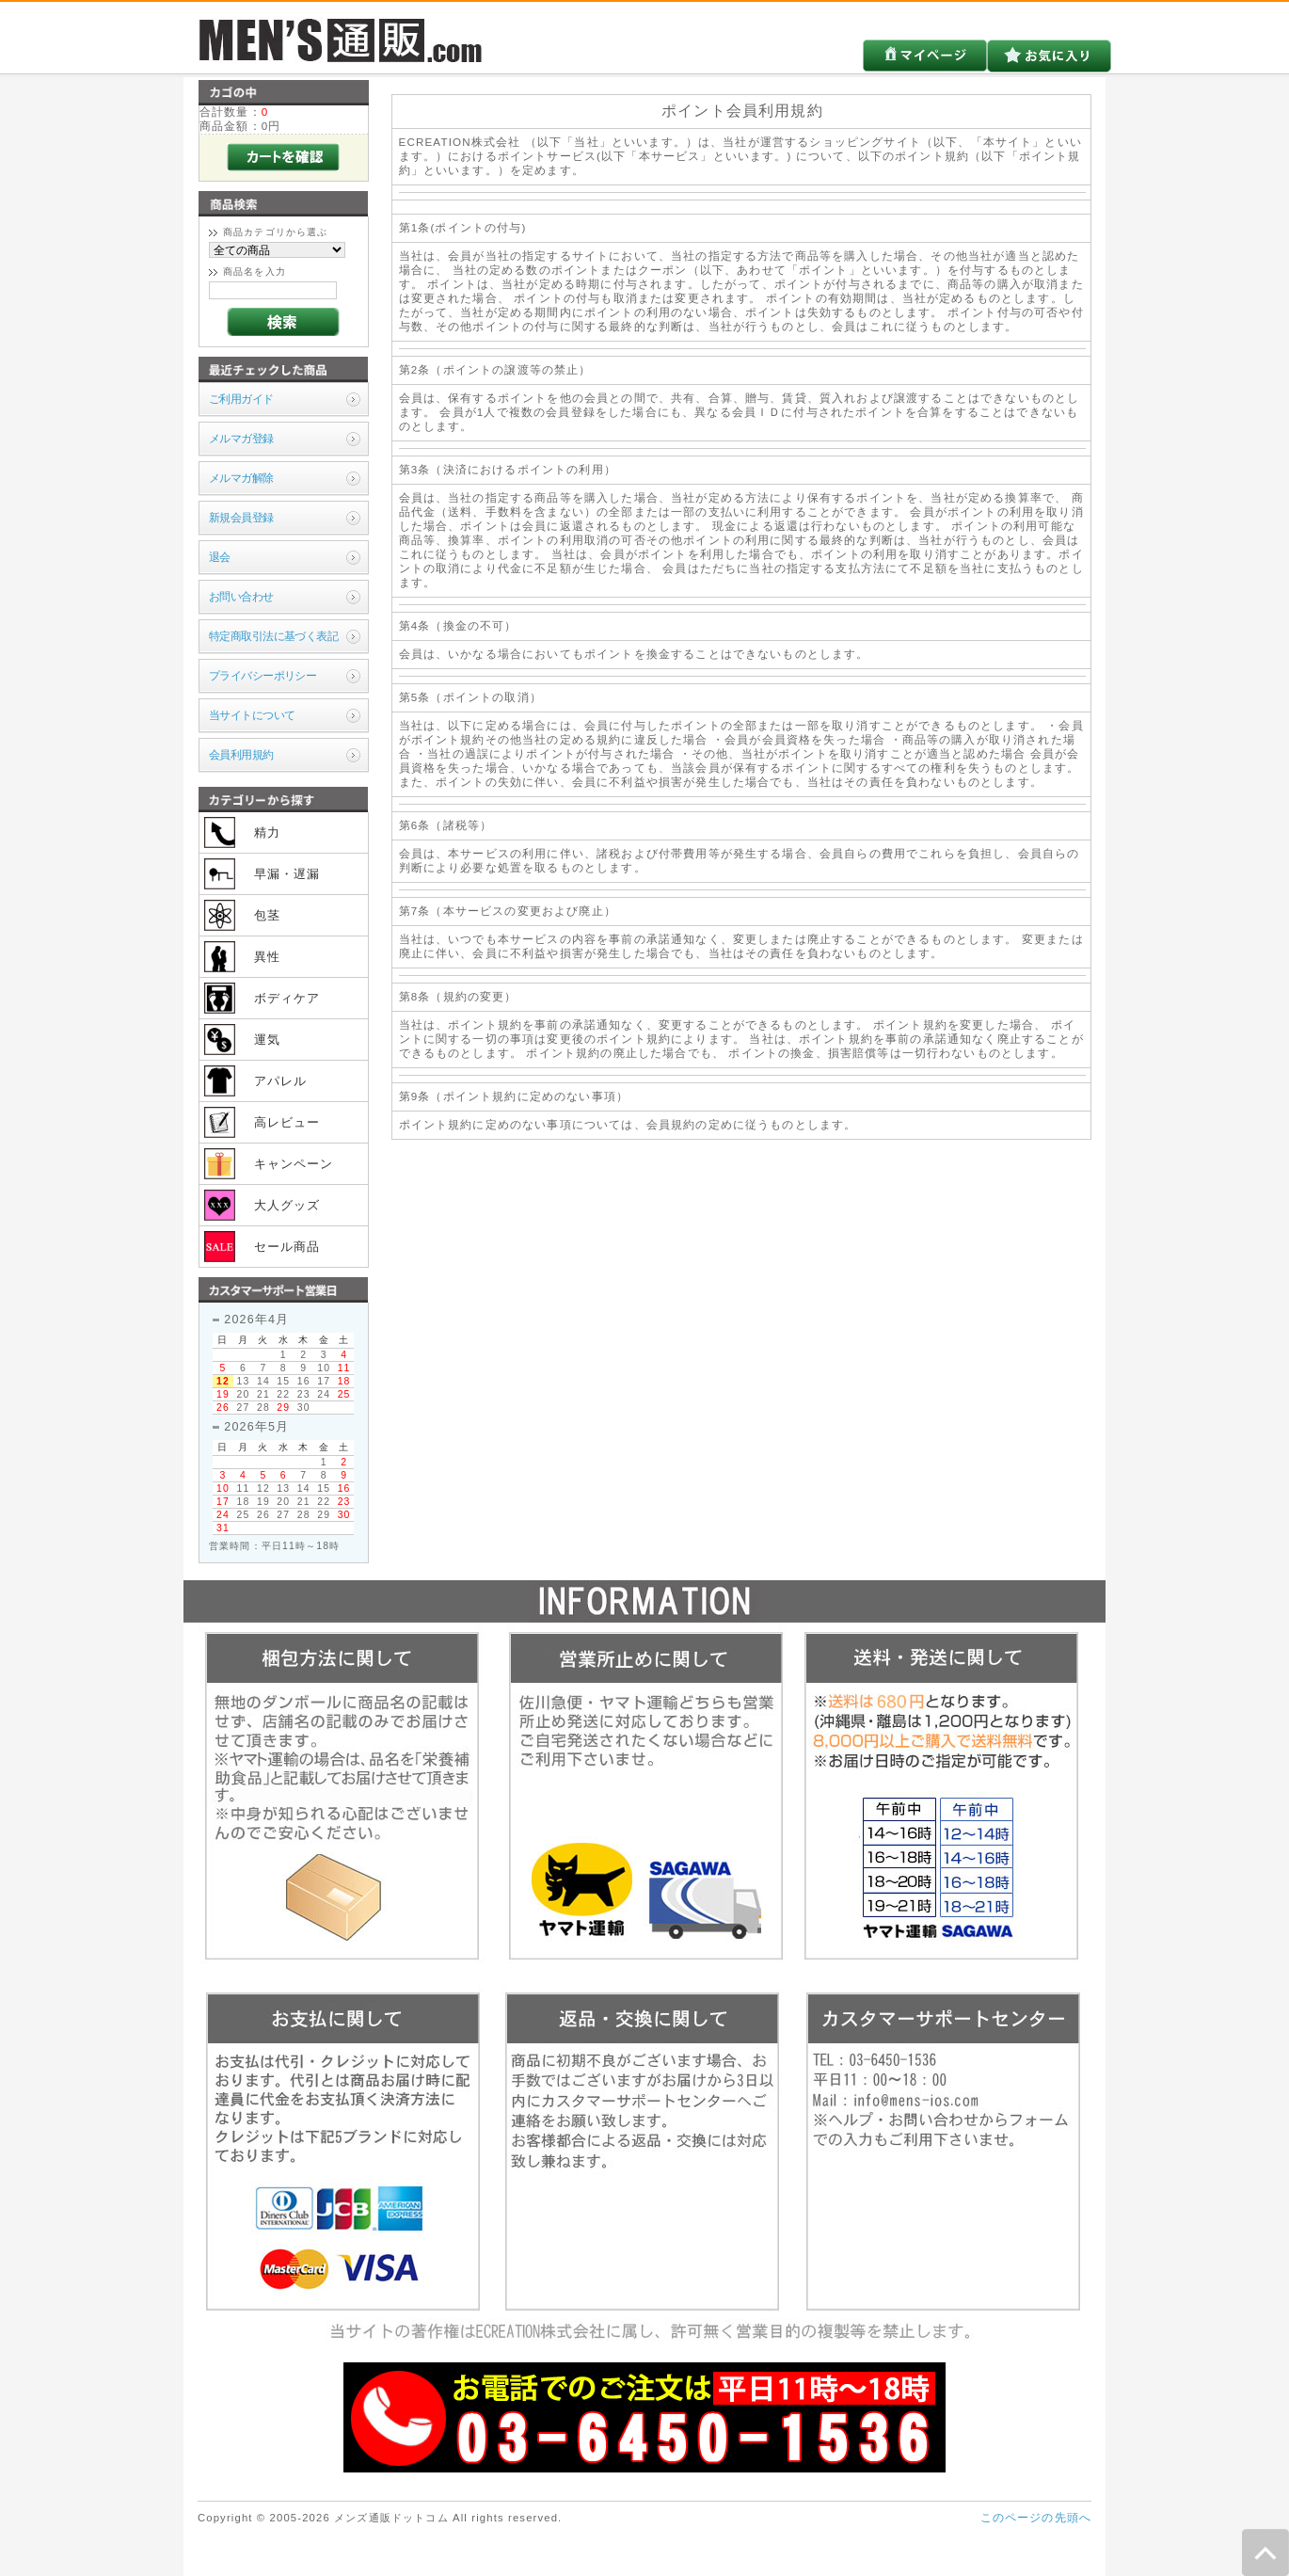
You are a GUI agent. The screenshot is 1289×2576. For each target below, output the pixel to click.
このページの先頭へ (1035, 2517)
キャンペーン (294, 1164)
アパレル (281, 1081)
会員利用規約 (241, 754)
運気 (267, 1039)
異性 (267, 957)
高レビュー (287, 1122)
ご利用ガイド (241, 398)
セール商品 (287, 1247)
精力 (267, 832)
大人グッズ (287, 1205)
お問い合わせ (241, 596)
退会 (220, 557)
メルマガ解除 (241, 478)
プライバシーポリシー (262, 675)
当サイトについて (251, 715)
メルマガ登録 (241, 438)
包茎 (267, 915)
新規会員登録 (241, 517)
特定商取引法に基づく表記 (273, 636)
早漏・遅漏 (287, 874)
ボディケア (287, 998)
